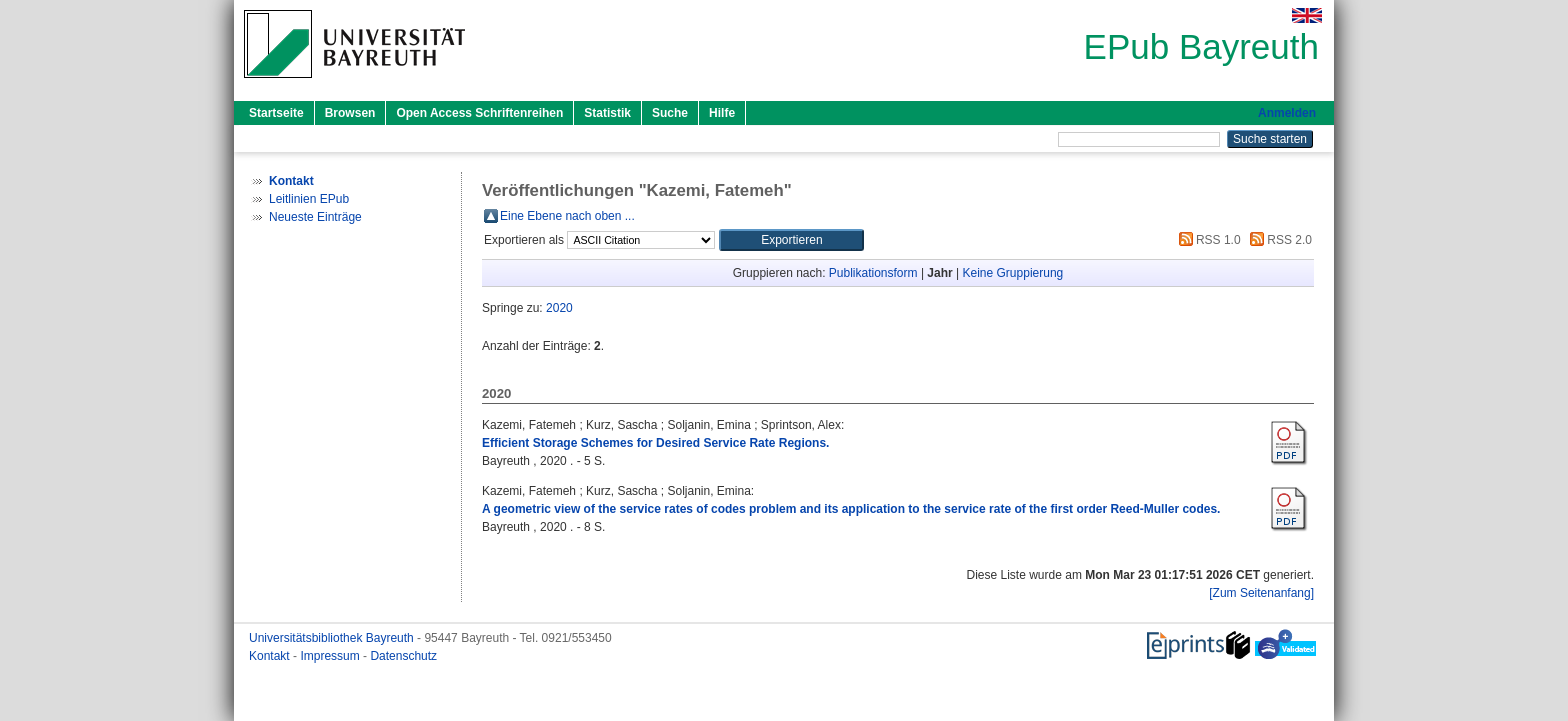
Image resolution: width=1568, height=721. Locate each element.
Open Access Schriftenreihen (479, 113)
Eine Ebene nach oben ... (567, 216)
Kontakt (271, 656)
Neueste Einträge (315, 217)
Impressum (331, 656)
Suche (670, 113)
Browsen (350, 113)
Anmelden (1287, 113)
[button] (791, 240)
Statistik (607, 113)
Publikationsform (873, 273)
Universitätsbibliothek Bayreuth (333, 638)
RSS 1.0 (1207, 240)
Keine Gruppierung (1013, 273)
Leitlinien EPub (309, 199)
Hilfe (722, 113)
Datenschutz (403, 656)
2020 (559, 308)
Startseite (276, 113)
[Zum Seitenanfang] (1261, 593)
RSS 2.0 (1278, 240)
